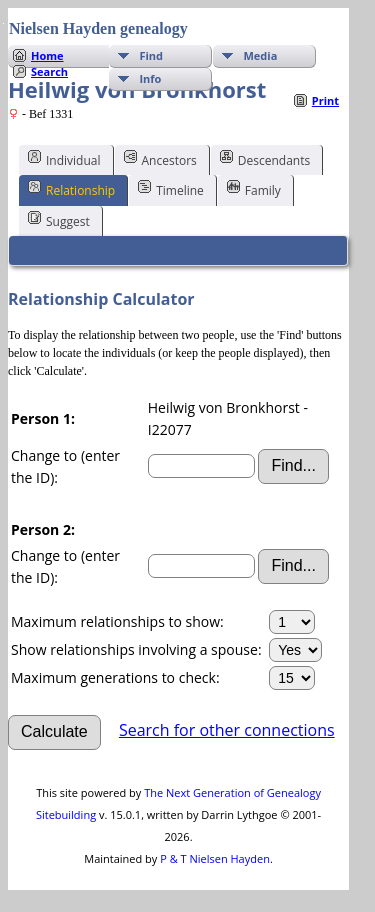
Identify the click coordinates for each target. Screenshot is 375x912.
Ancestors (160, 159)
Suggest (59, 220)
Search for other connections (227, 730)
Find (151, 55)
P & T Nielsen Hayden (215, 858)
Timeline (171, 189)
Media (260, 55)
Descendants (265, 159)
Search (49, 71)
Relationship (71, 189)
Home (47, 55)
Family (254, 189)
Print (325, 100)
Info (150, 78)
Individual (64, 159)
